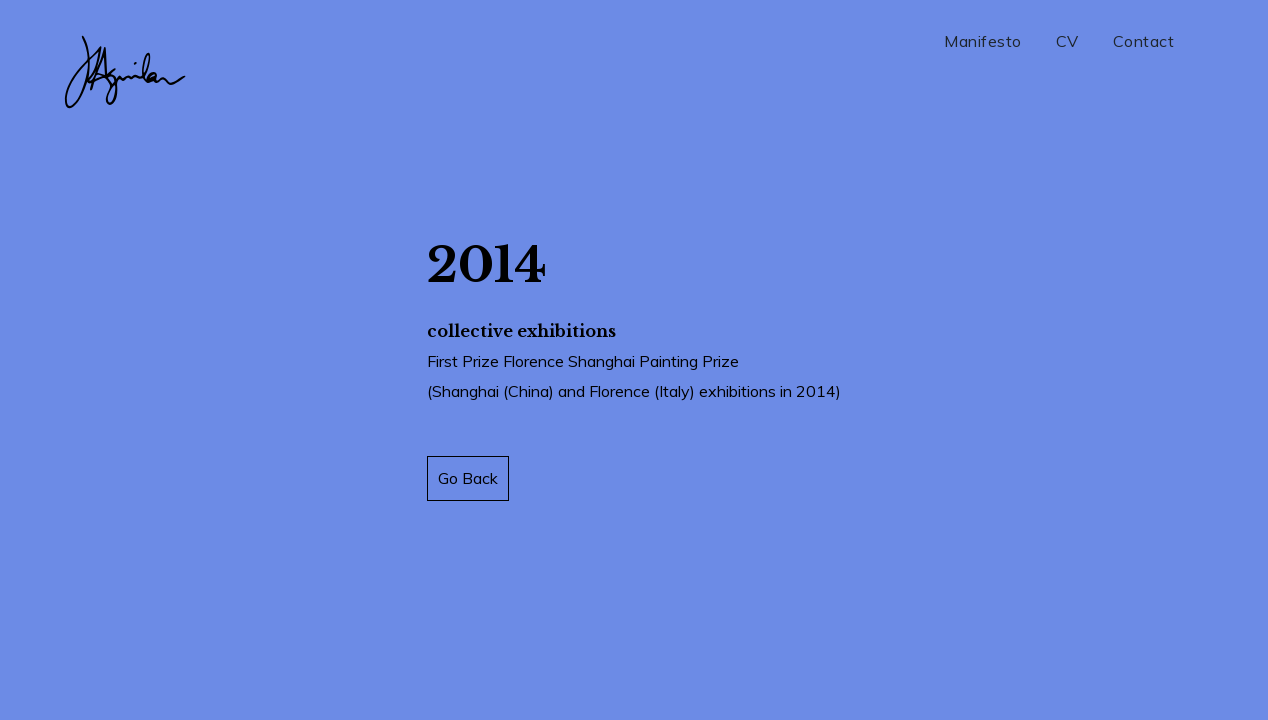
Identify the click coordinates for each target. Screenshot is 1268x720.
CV (1067, 41)
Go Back (468, 478)
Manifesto (983, 41)
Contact (1144, 41)
